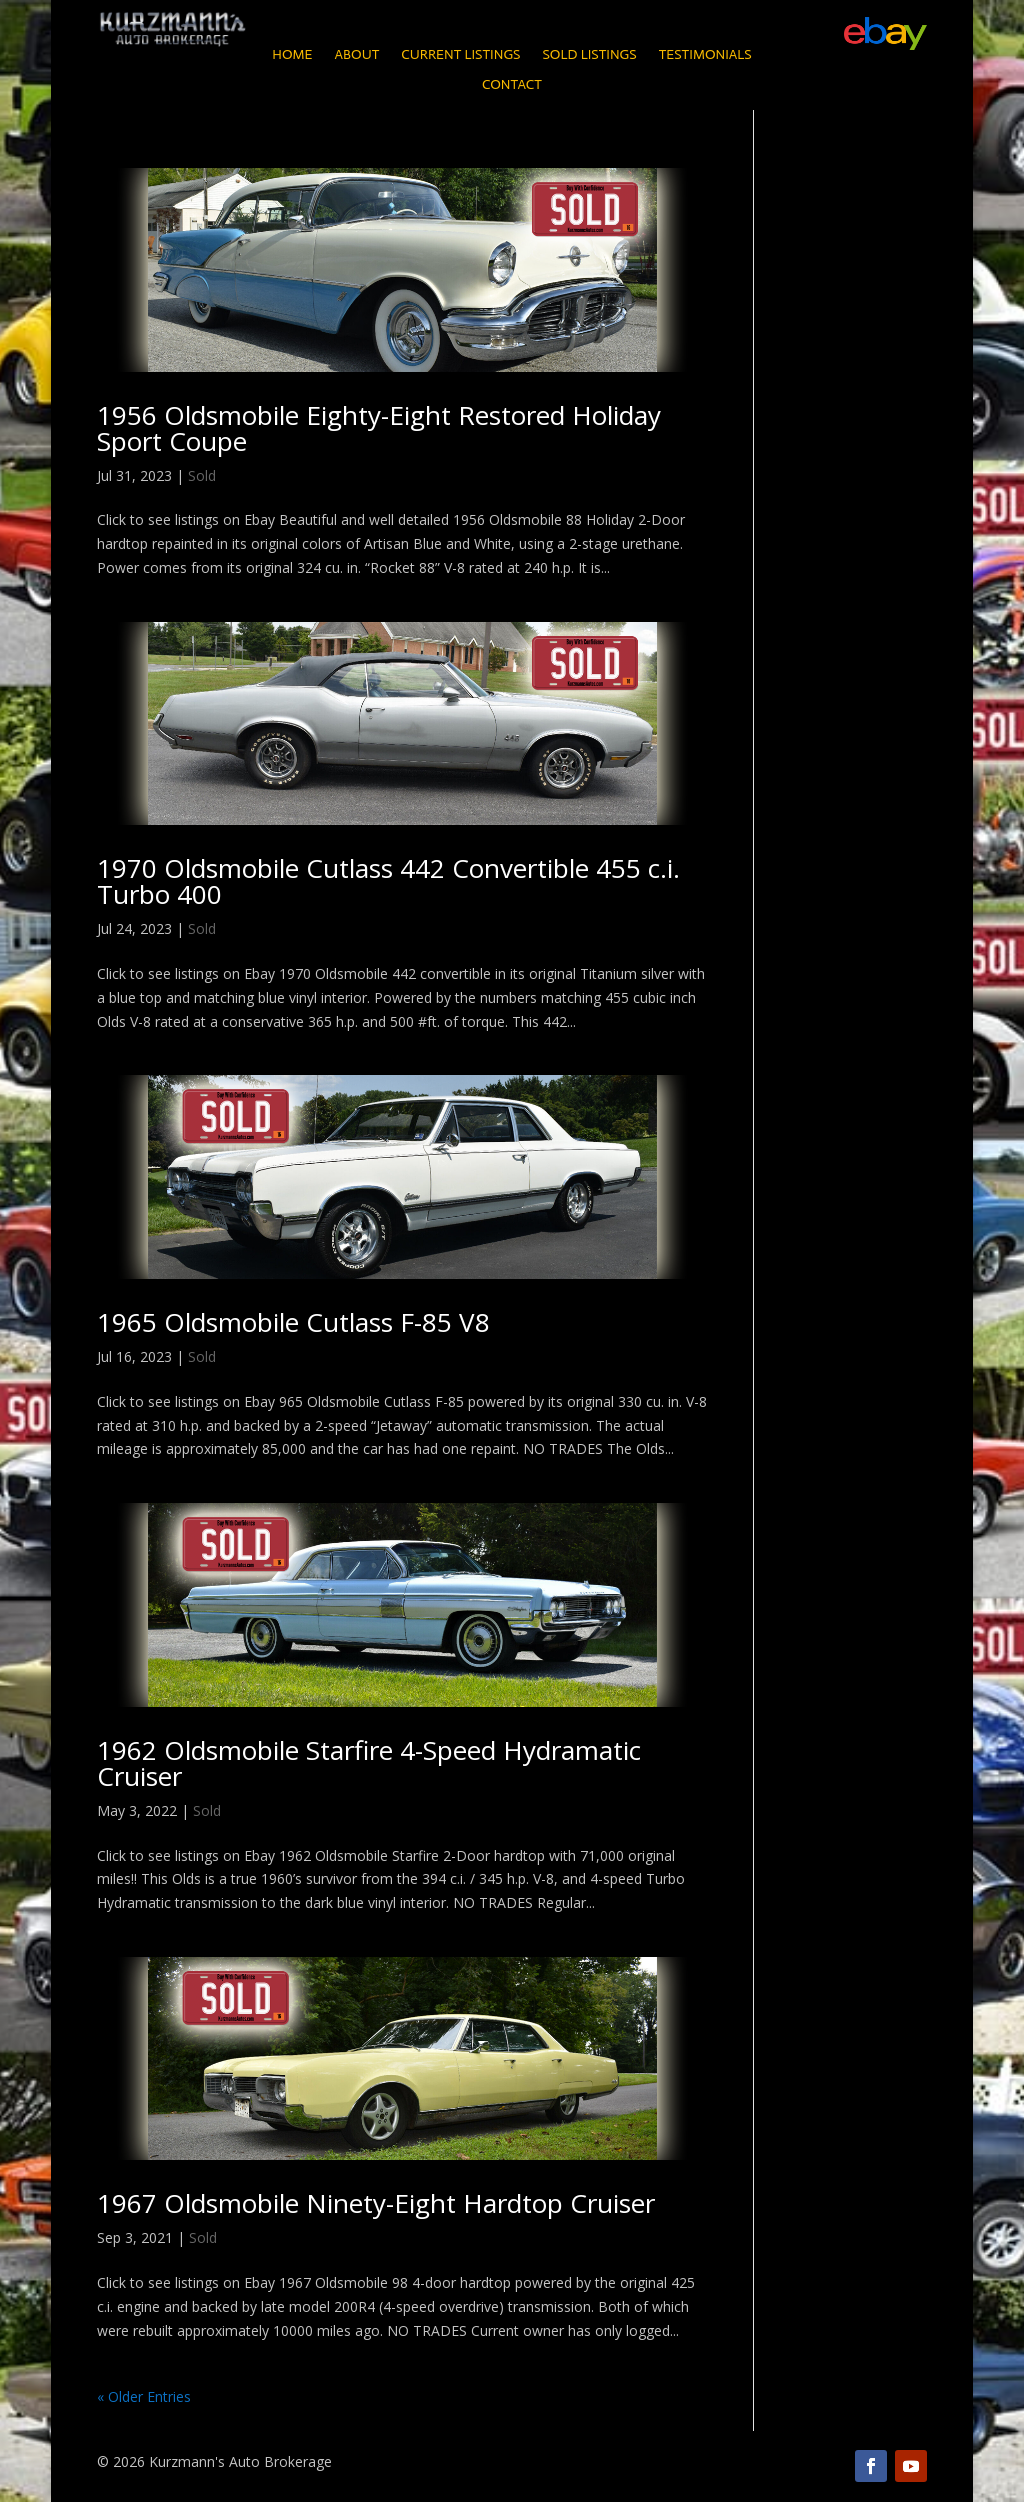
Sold (202, 475)
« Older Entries (144, 2396)
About (356, 55)
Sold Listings (589, 55)
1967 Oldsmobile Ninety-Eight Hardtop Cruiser (376, 2203)
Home (292, 55)
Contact (512, 85)
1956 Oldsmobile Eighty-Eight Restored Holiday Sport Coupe (379, 428)
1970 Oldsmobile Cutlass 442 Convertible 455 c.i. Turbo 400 (388, 881)
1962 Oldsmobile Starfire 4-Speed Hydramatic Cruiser (369, 1763)
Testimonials (705, 55)
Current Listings (460, 55)
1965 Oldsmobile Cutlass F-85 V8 (293, 1322)
